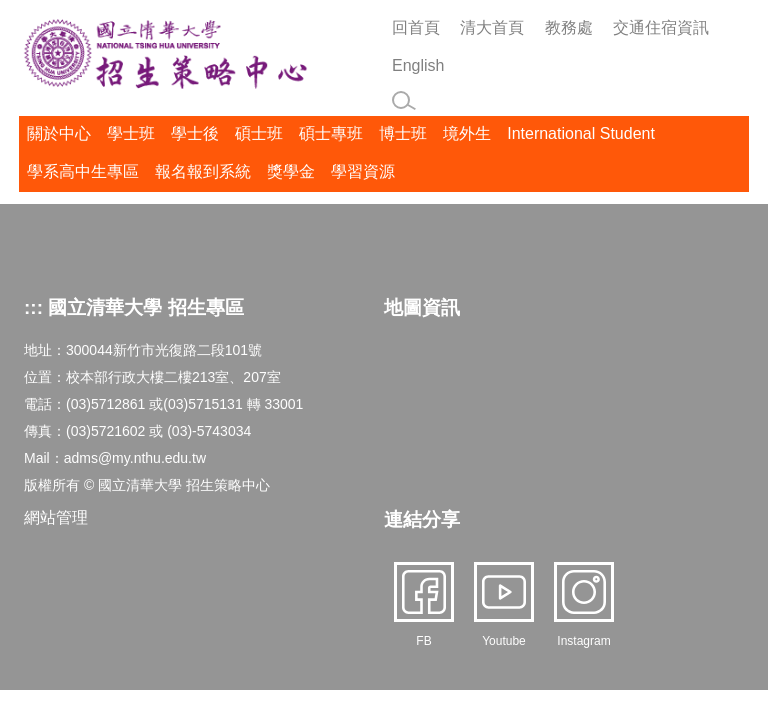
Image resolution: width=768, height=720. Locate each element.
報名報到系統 (203, 171)
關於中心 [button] (59, 133)
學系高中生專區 (83, 171)
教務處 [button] (569, 27)
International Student (581, 133)
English (418, 65)
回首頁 (416, 27)
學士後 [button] (195, 133)
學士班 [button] (131, 133)
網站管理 (56, 517)
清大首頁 (492, 27)
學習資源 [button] (363, 171)
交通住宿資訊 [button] (661, 27)
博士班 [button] (403, 133)
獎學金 (291, 171)
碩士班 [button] (259, 133)
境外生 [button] (467, 133)
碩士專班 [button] (331, 133)
